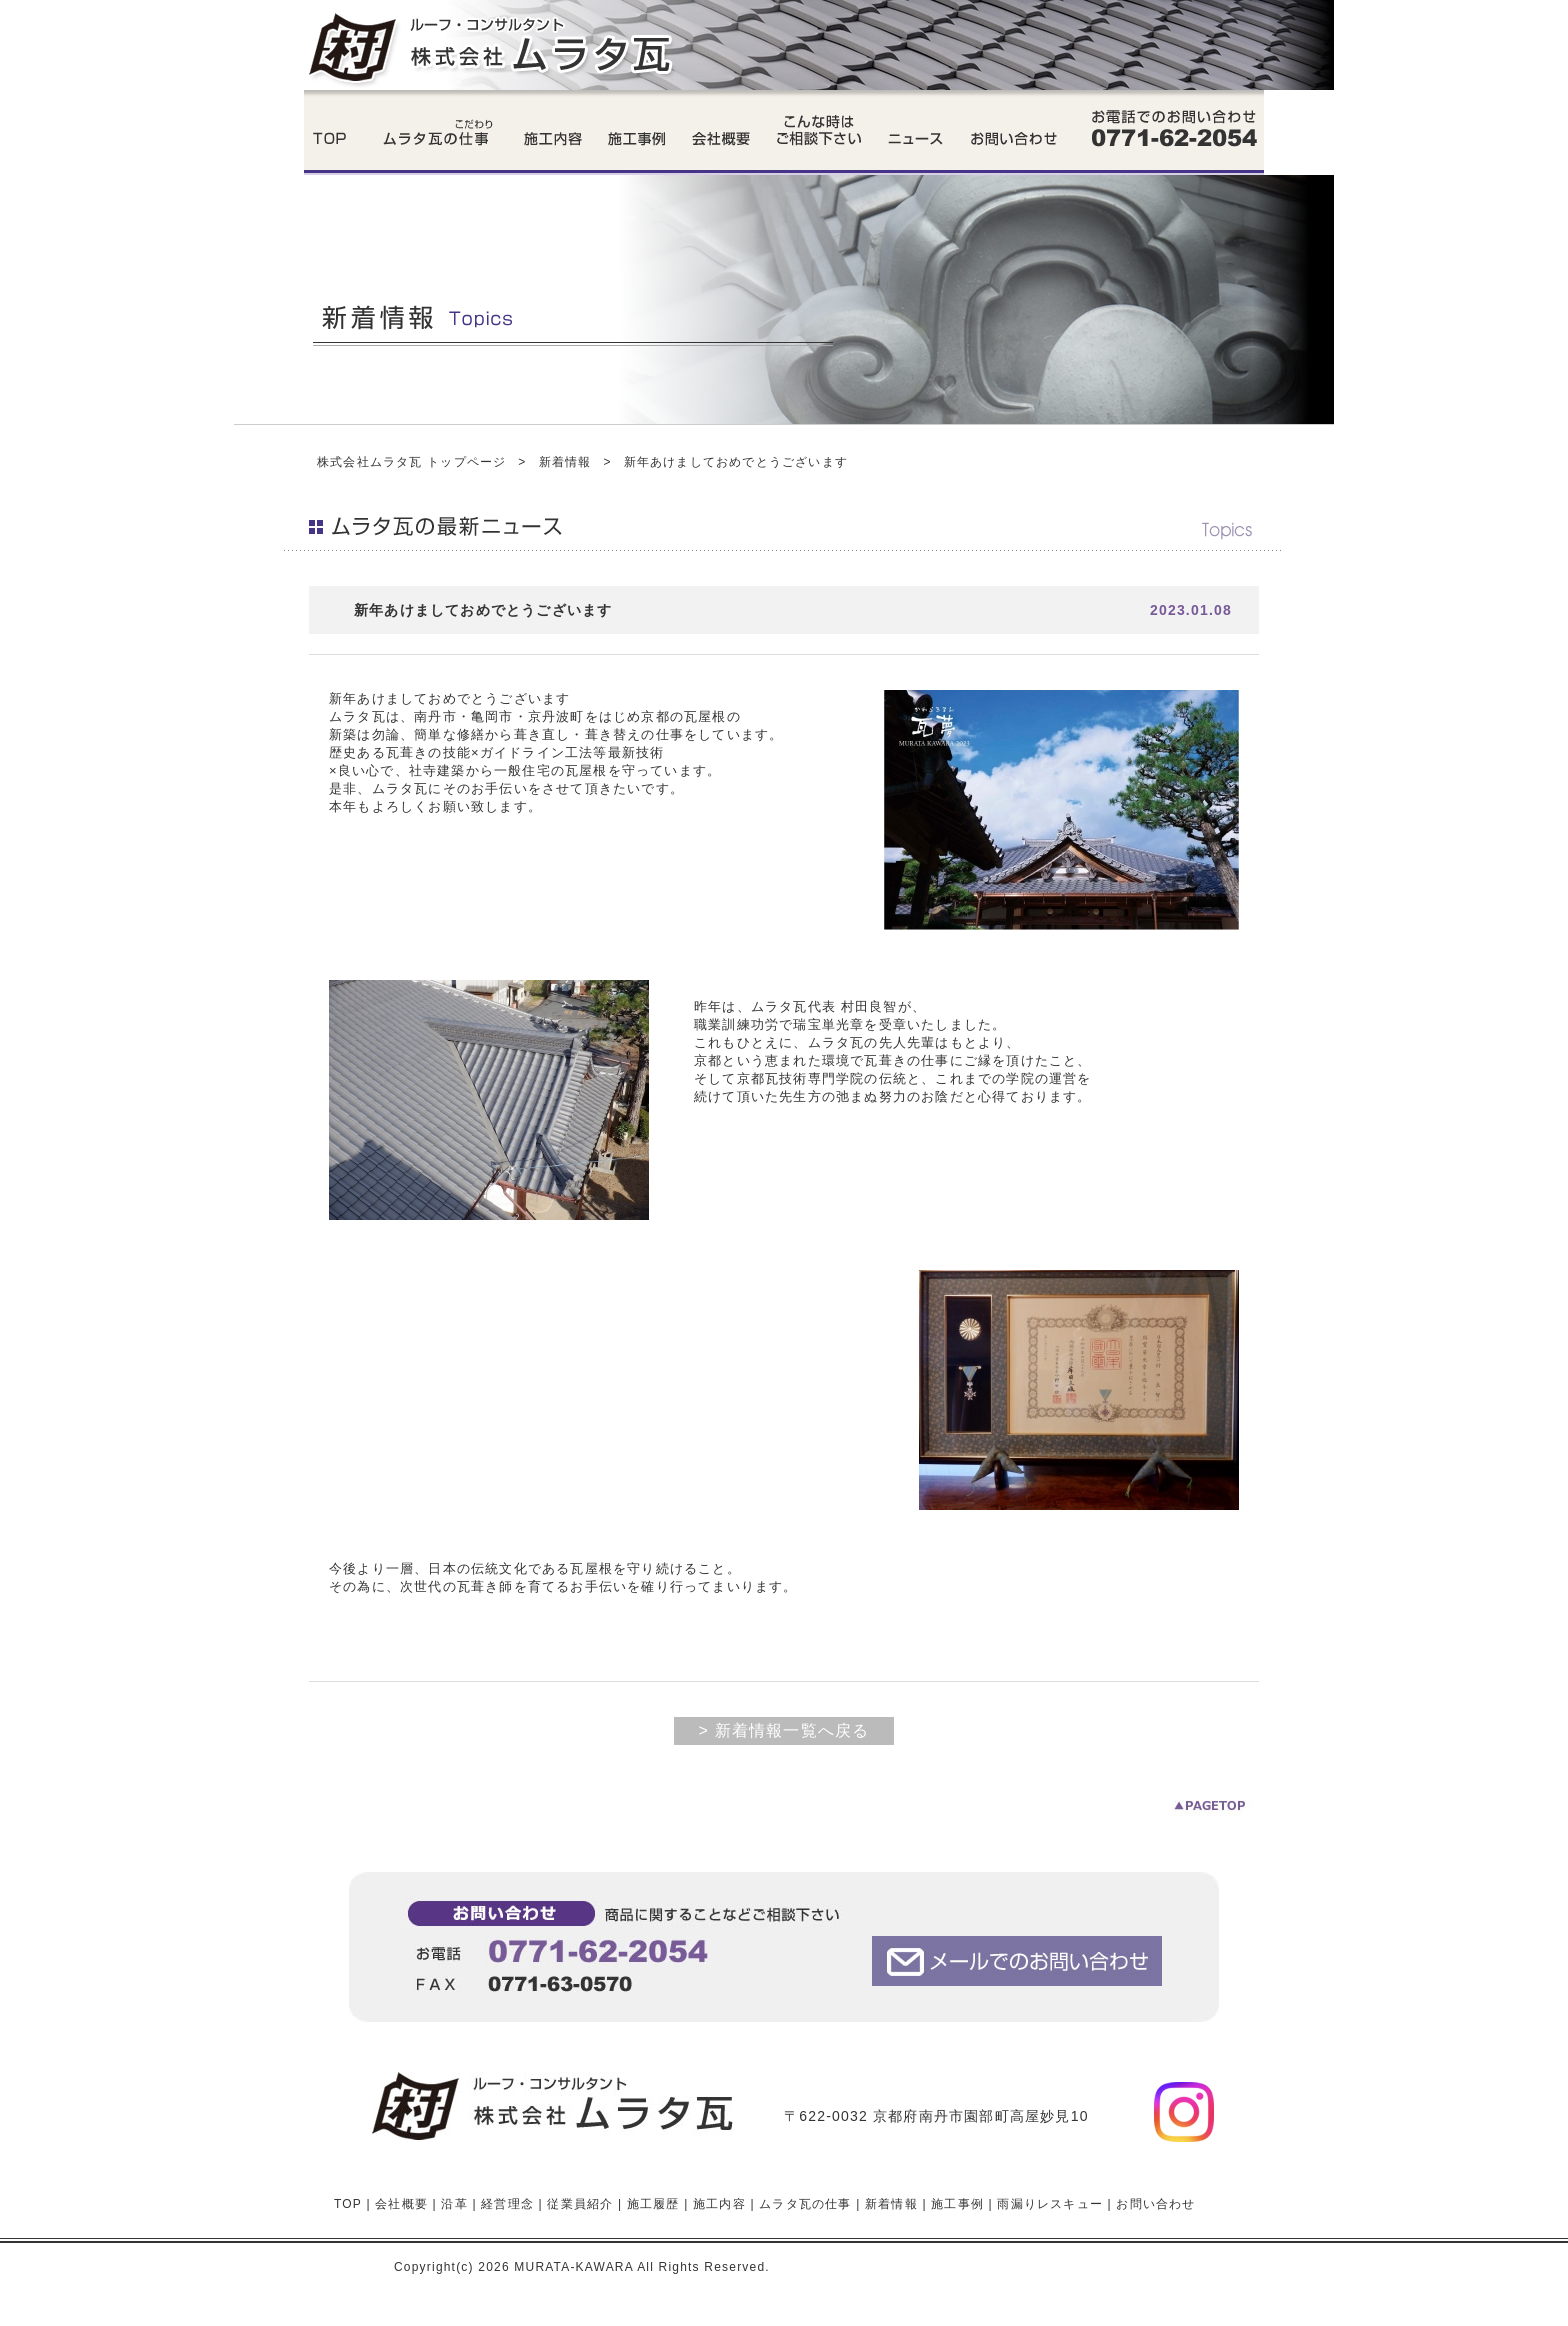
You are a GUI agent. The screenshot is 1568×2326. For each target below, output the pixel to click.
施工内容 (719, 2204)
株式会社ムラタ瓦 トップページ (411, 462)
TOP (348, 2204)
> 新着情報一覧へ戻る (784, 1730)
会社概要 (401, 2204)
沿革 (454, 2204)
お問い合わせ (1155, 2204)
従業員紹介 (580, 2204)
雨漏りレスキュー (1050, 2204)
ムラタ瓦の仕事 (805, 2204)
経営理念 (507, 2204)
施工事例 (957, 2204)
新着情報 (565, 462)
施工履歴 (653, 2204)
